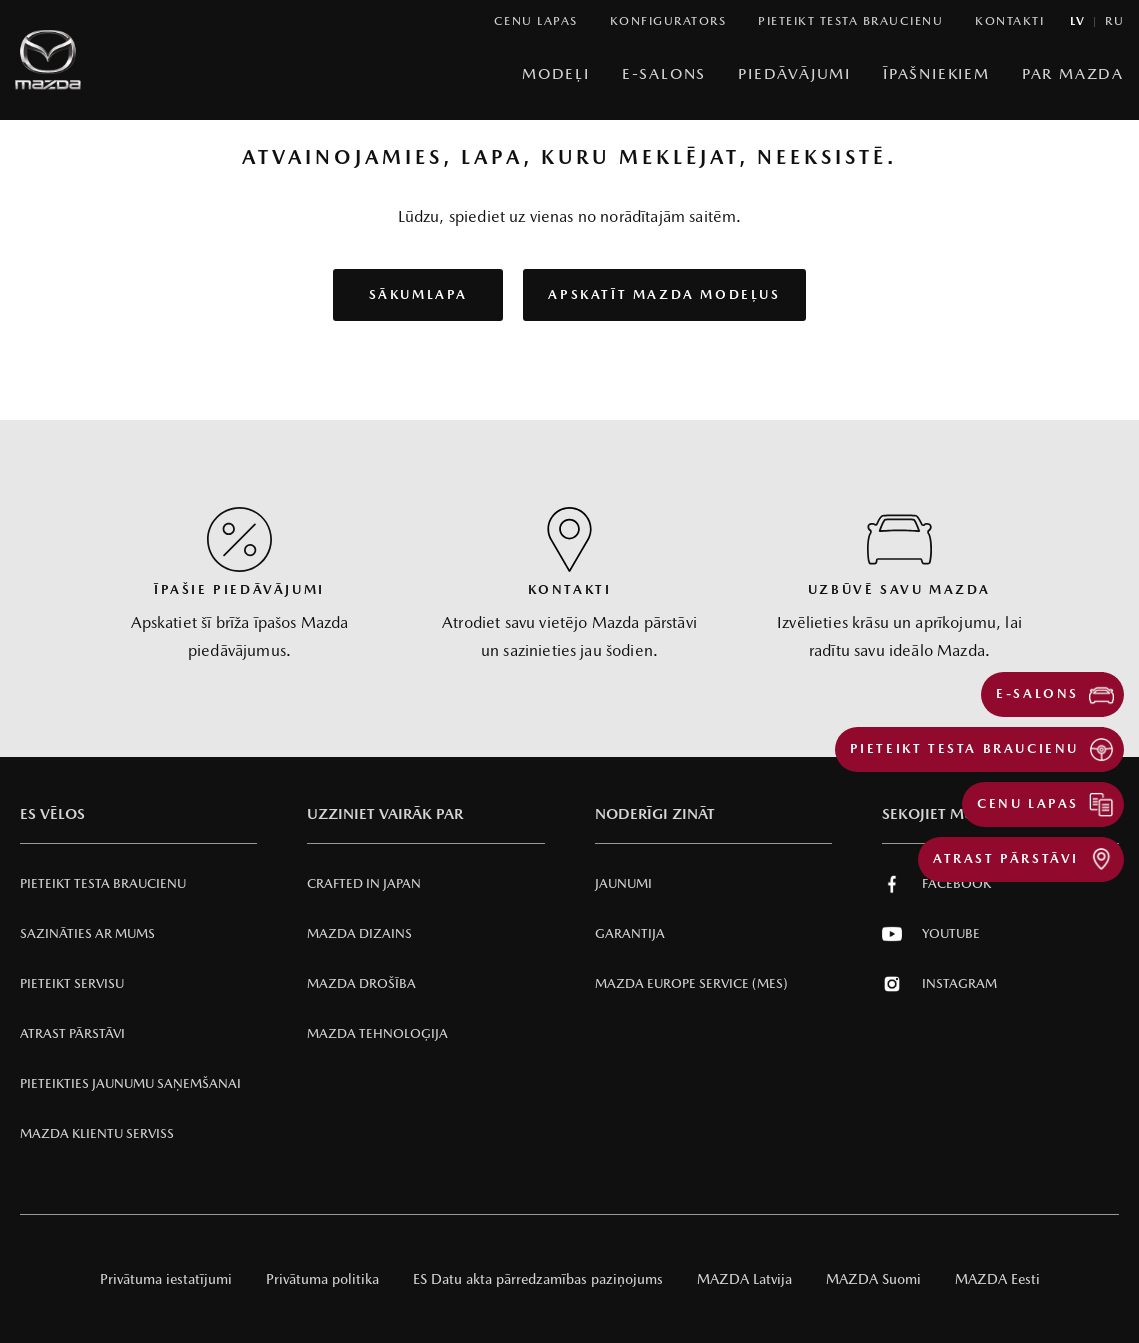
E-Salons (664, 73)
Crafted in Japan (364, 883)
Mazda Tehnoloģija (377, 1033)
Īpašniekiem (936, 73)
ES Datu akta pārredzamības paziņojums (538, 1279)
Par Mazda (1073, 73)
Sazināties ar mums (87, 933)
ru (1114, 21)
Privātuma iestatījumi (166, 1279)
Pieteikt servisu (72, 983)
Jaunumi (623, 883)
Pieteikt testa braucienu (103, 883)
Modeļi (556, 73)
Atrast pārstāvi (72, 1033)
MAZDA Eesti (997, 1279)
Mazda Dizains (359, 933)
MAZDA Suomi (873, 1279)
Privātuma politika (322, 1279)
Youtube (931, 934)
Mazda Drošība (361, 983)
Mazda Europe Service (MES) (691, 983)
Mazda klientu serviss (97, 1133)
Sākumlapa (418, 294)
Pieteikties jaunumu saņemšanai (130, 1083)
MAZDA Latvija (744, 1279)
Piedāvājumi (794, 73)
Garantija (630, 933)
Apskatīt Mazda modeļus (664, 294)
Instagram (939, 984)
